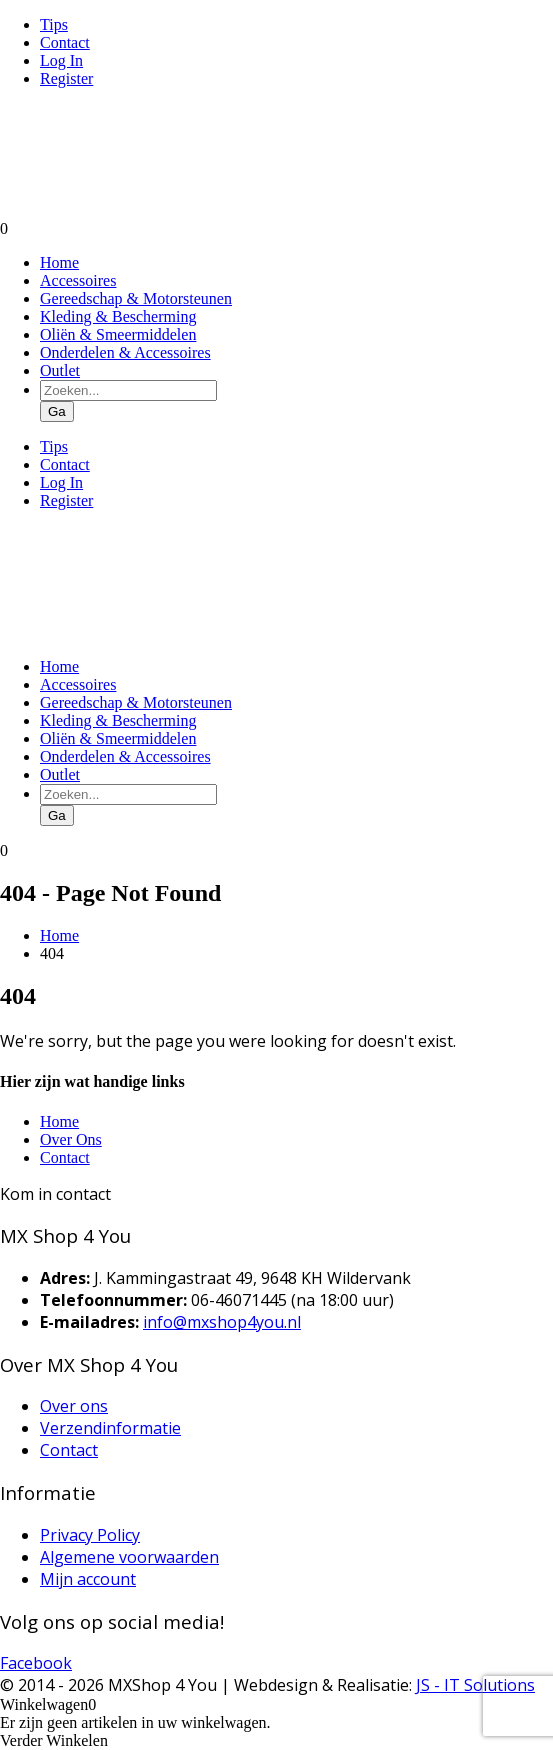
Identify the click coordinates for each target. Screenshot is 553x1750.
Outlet (60, 370)
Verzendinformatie (110, 1428)
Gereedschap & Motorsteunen (136, 298)
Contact (65, 42)
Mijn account (88, 1579)
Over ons (74, 1406)
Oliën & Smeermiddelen (118, 334)
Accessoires (78, 280)
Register (66, 78)
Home (59, 262)
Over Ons (71, 1139)
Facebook (36, 1663)
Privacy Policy (90, 1535)
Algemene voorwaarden (129, 1557)
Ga (57, 411)
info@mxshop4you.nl (222, 1322)
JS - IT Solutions (475, 1685)
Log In (61, 60)
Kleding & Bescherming (118, 316)
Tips (54, 24)
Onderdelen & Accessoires (125, 352)
